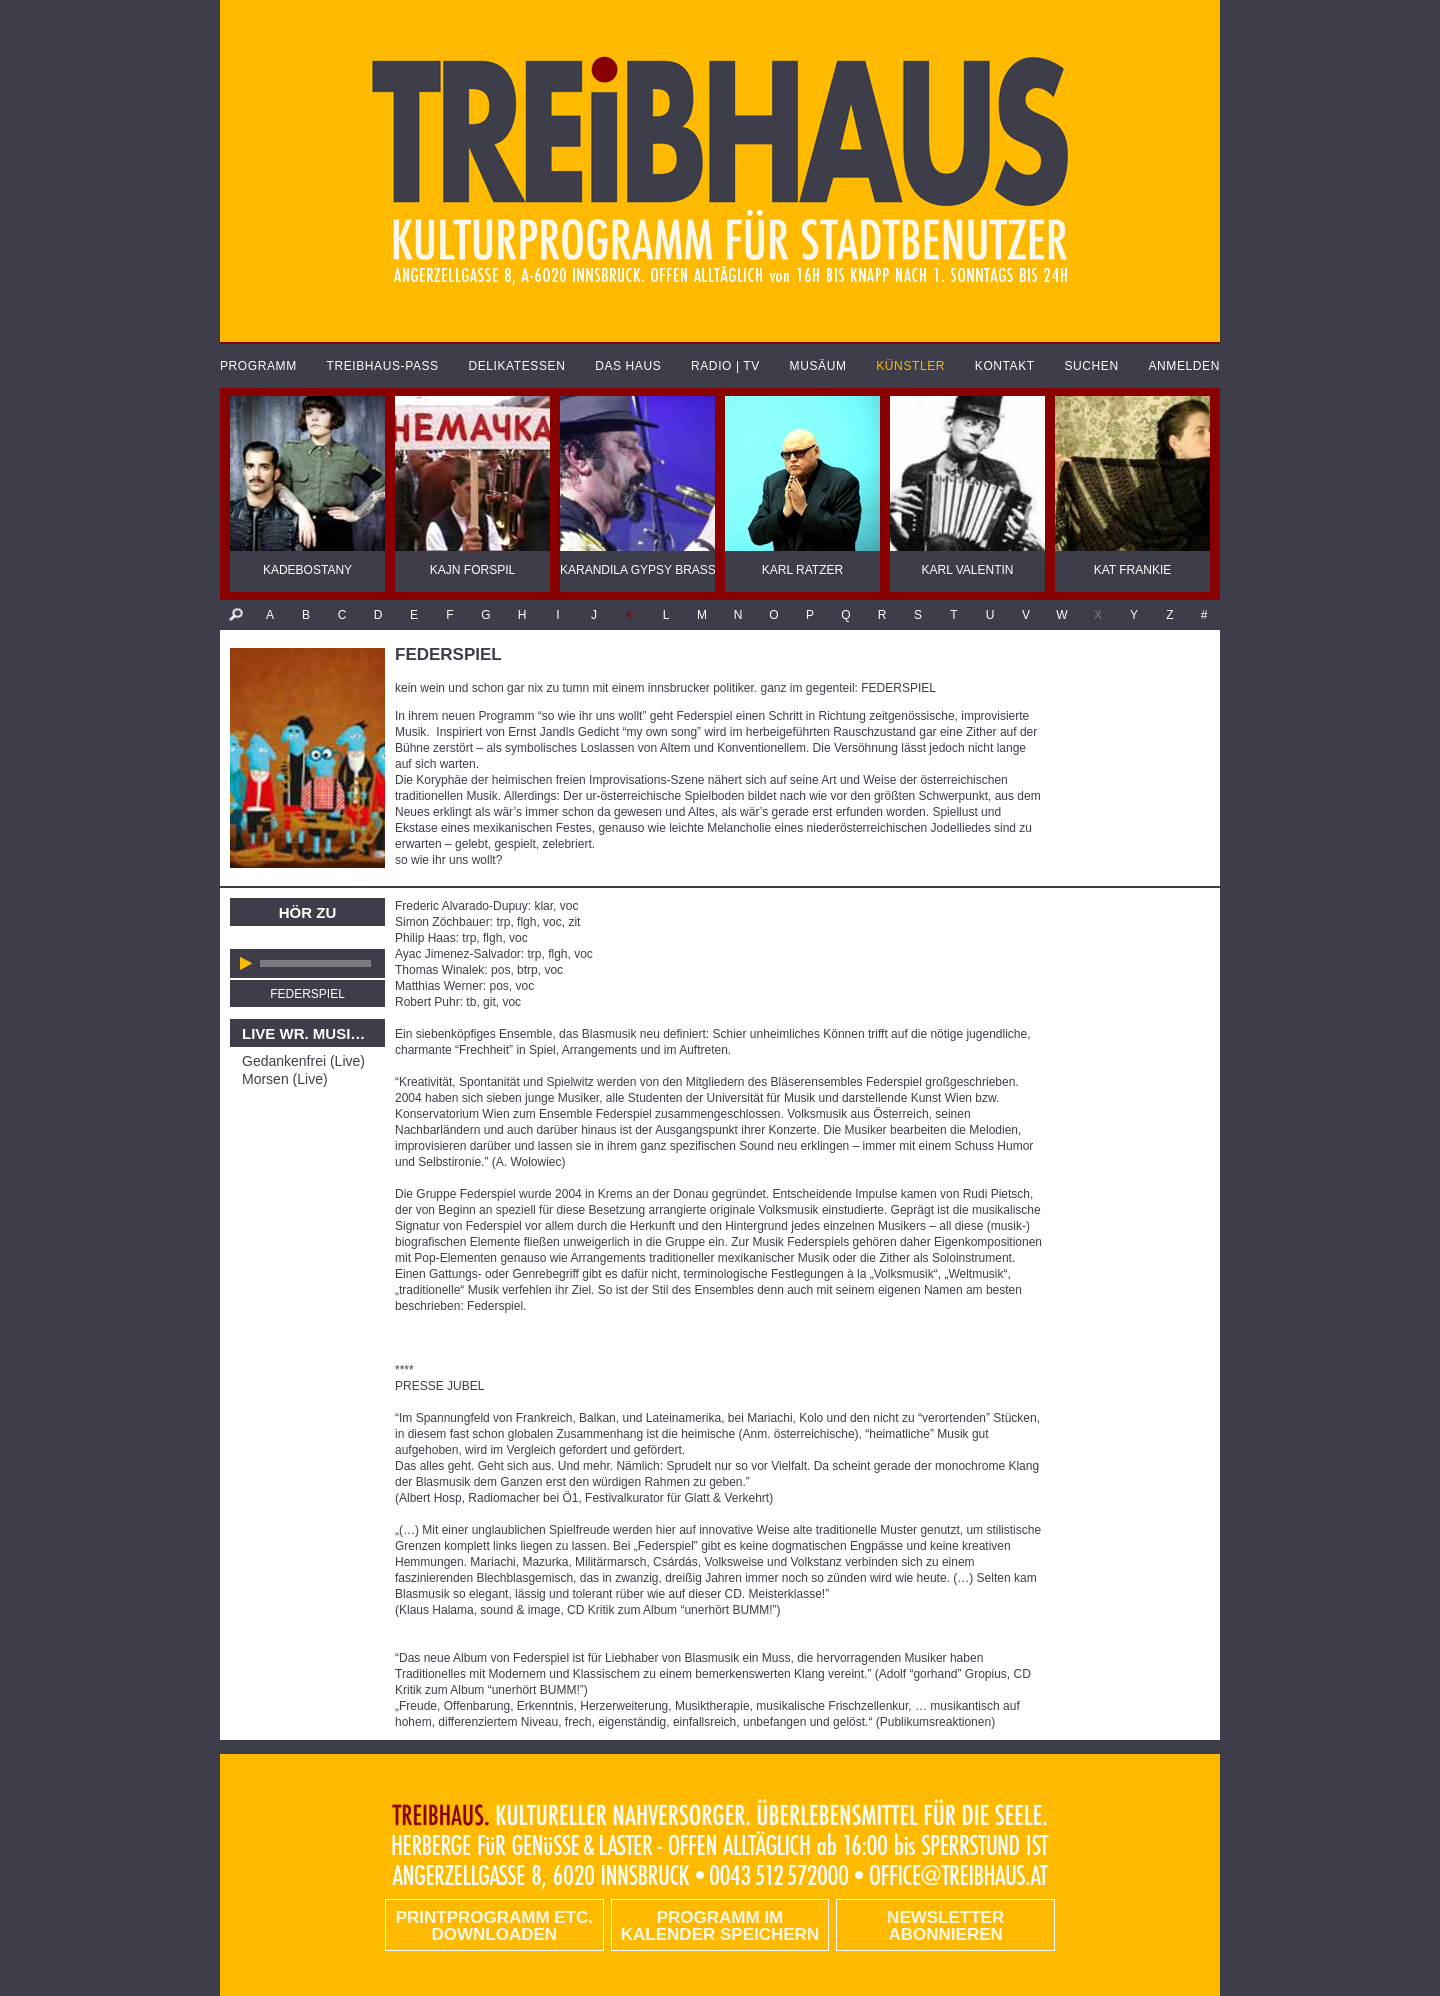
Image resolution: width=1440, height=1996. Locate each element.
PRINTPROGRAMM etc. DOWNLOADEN (494, 1926)
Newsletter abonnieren (945, 1926)
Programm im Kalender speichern (720, 1926)
